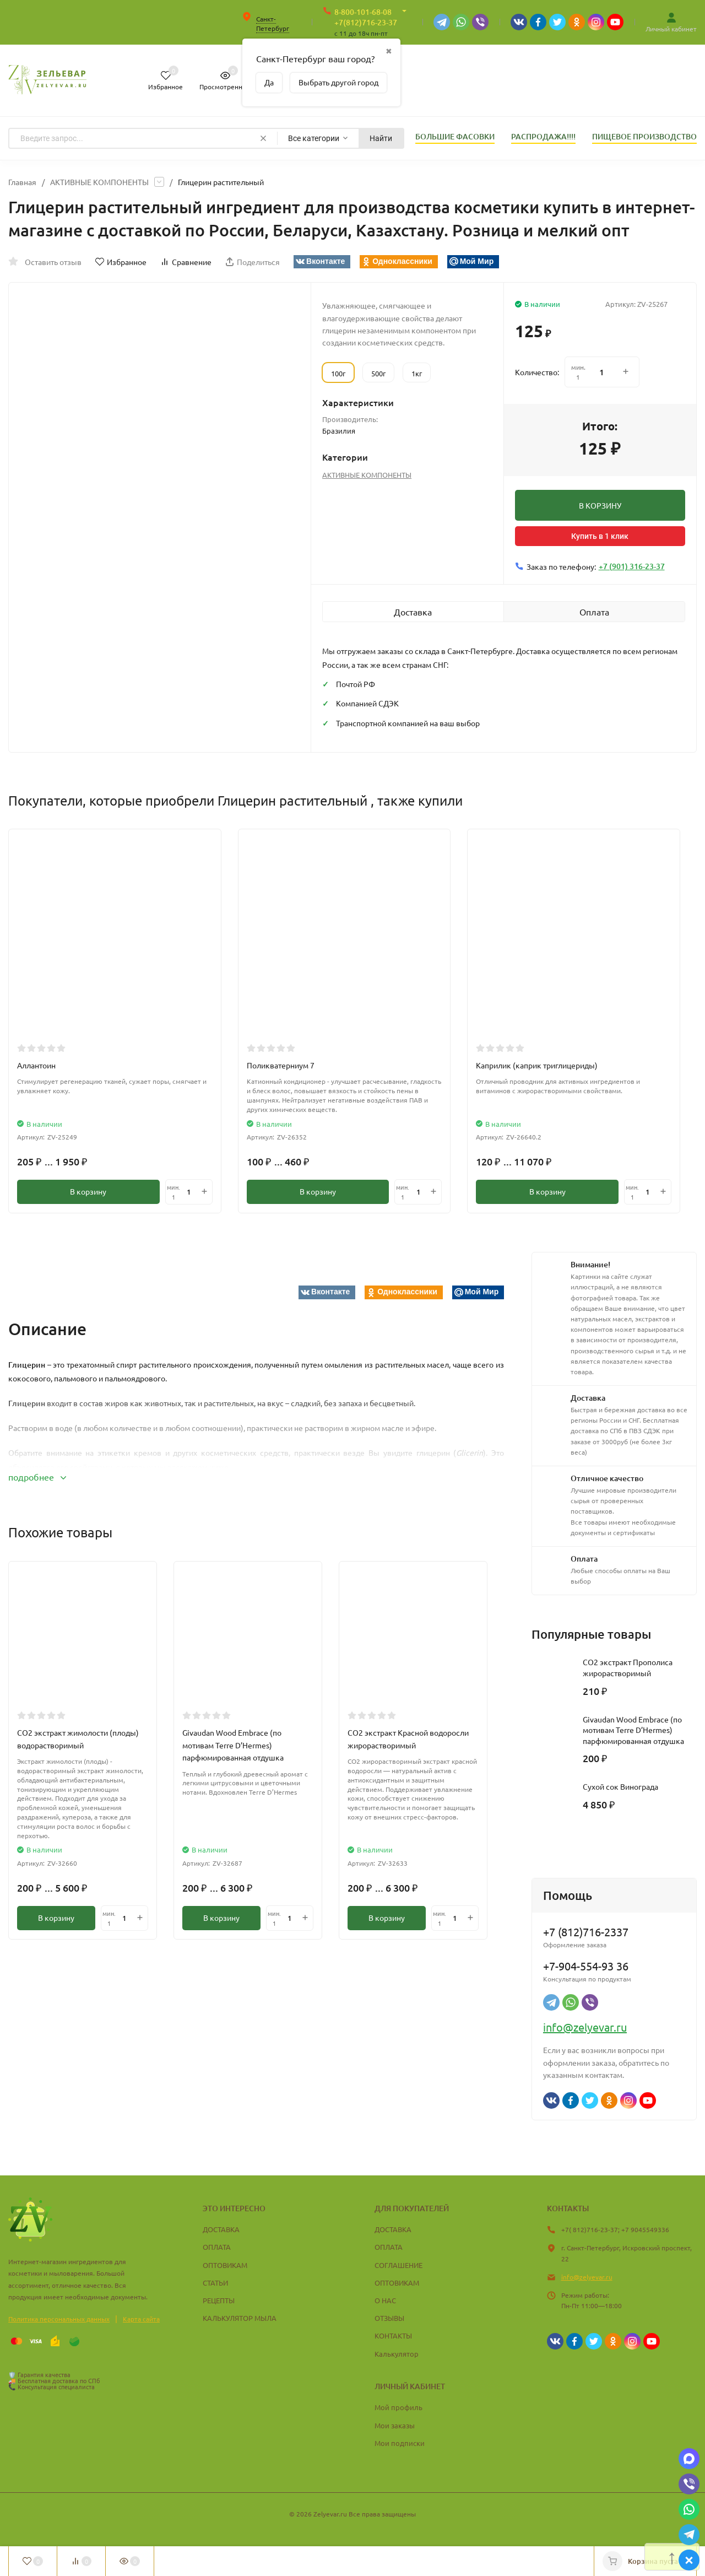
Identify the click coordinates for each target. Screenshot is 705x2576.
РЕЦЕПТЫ (219, 2300)
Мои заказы (395, 2425)
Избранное (121, 262)
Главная (22, 182)
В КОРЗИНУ (600, 505)
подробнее (37, 1476)
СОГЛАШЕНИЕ (398, 2265)
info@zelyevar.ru (585, 2027)
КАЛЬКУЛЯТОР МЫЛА (239, 2318)
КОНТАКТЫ (393, 2335)
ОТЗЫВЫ (389, 2318)
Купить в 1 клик (599, 536)
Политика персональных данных (59, 2318)
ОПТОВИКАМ (225, 2265)
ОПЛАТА (217, 2246)
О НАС (385, 2300)
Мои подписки (400, 2443)
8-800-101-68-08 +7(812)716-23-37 (365, 17)
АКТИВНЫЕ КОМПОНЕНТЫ (99, 182)
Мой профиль (398, 2407)
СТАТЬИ (215, 2282)
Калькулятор (397, 2353)
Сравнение (186, 262)
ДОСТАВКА (221, 2229)
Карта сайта (141, 2318)
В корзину (88, 1192)
